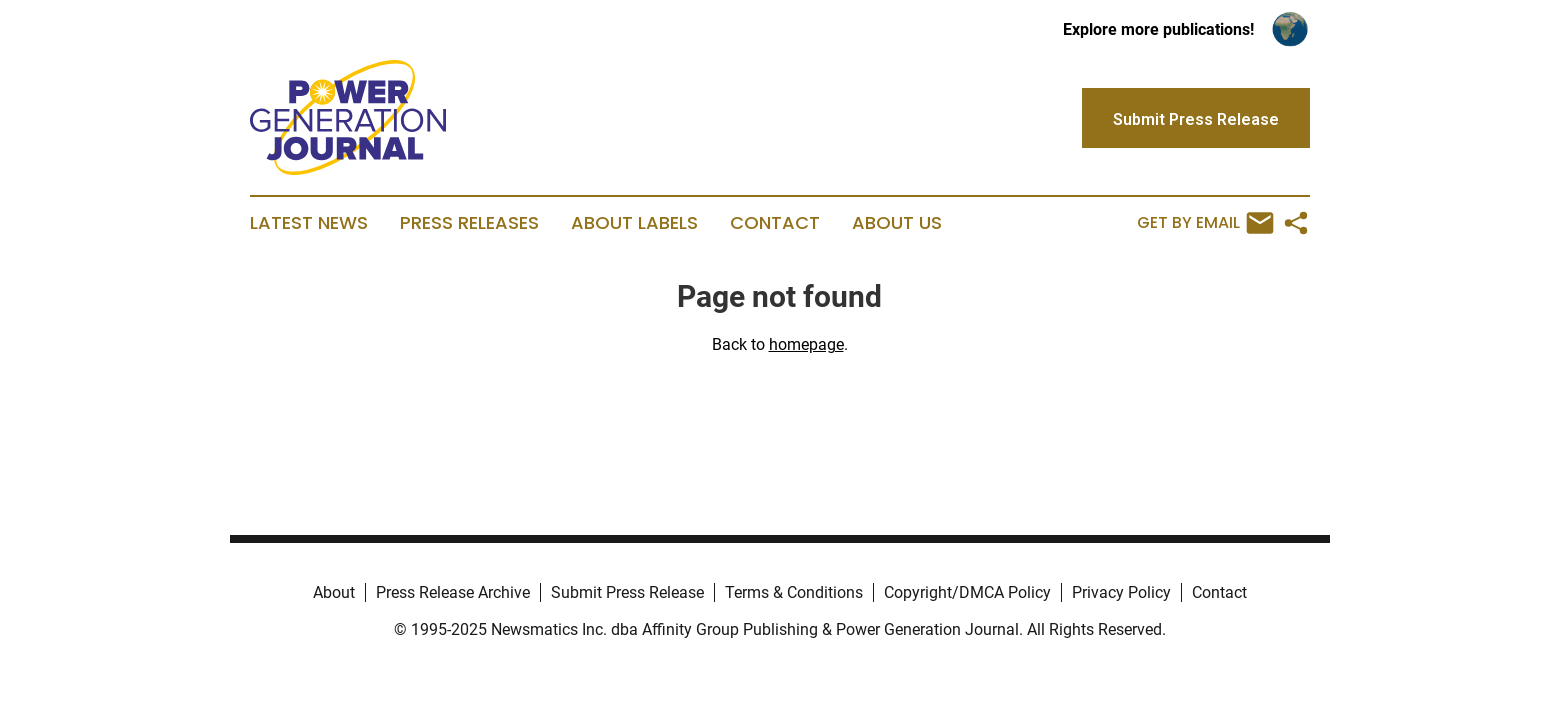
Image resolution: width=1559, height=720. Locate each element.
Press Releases (469, 223)
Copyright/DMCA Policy (967, 592)
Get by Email (1205, 223)
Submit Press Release (627, 592)
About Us (897, 223)
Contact (775, 223)
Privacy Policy (1121, 592)
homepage (806, 344)
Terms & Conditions (794, 592)
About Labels (634, 223)
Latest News (309, 223)
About (334, 592)
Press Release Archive (453, 592)
